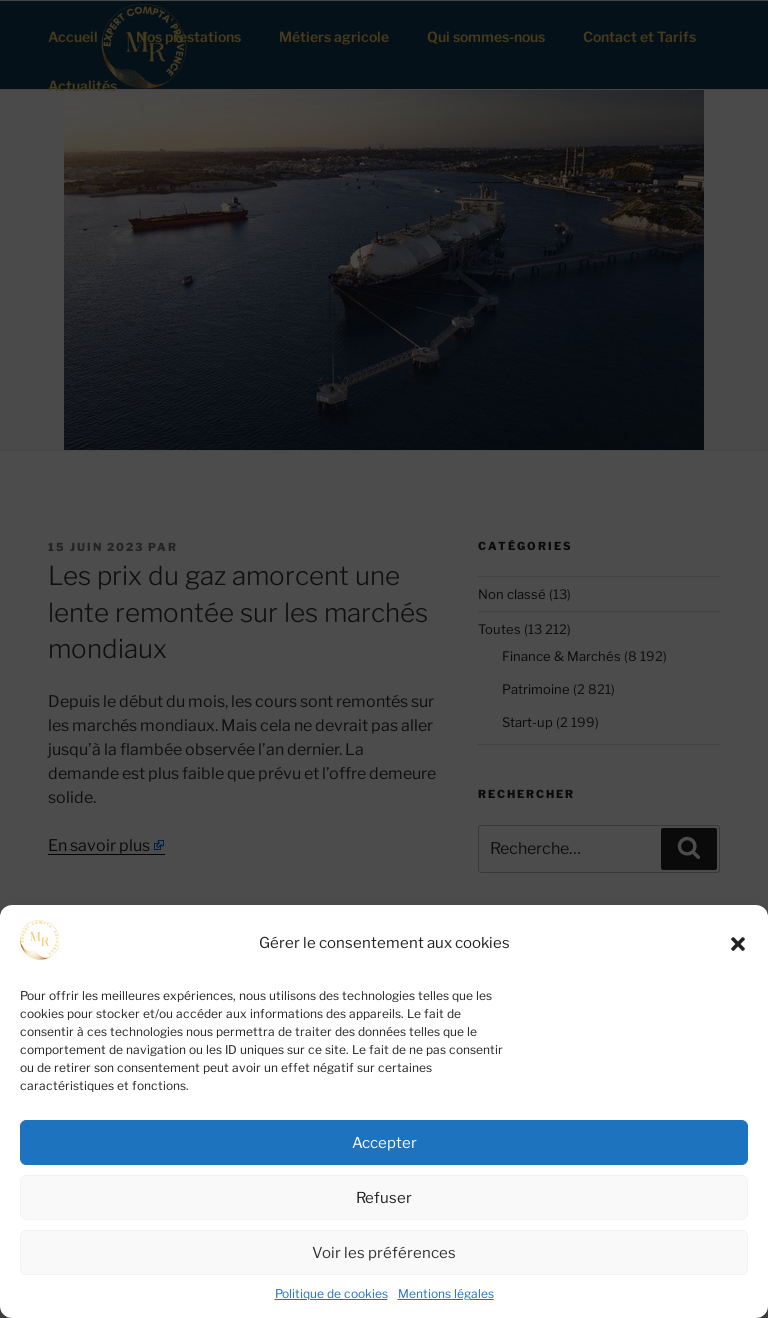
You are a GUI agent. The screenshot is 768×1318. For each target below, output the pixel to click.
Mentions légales (446, 1293)
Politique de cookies (331, 1293)
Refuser (384, 1198)
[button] (738, 944)
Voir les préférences (384, 1253)
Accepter (384, 1143)
